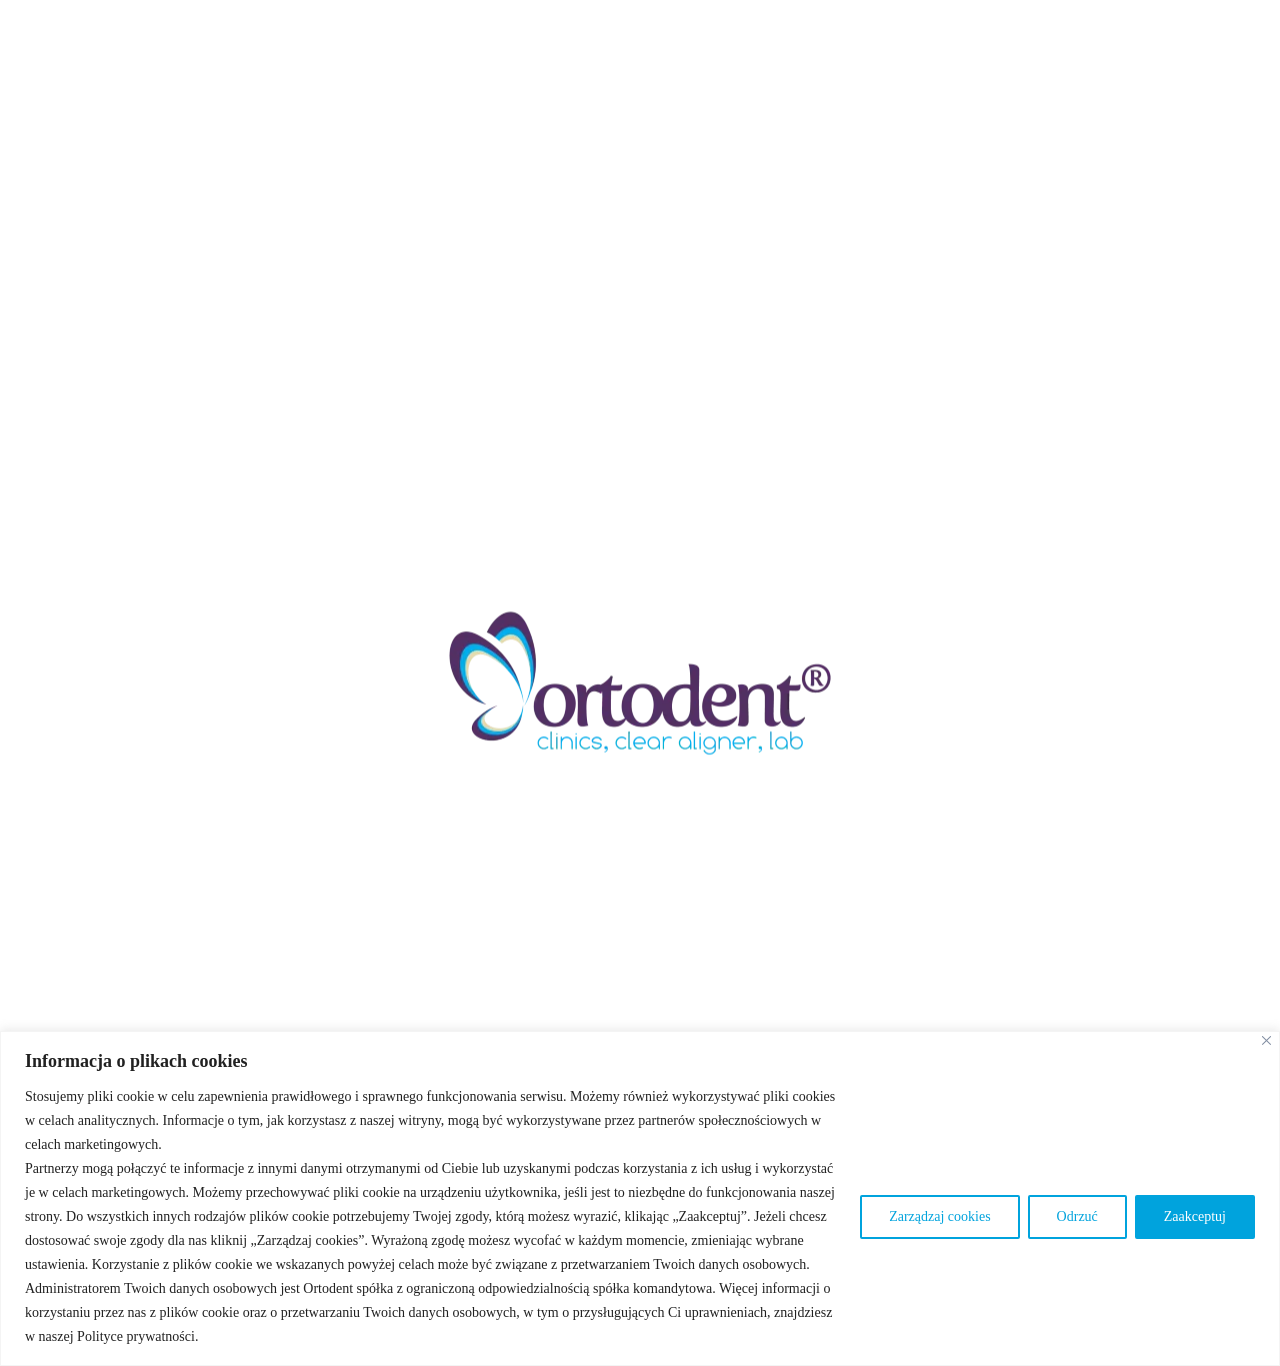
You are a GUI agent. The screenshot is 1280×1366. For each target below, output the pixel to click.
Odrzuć (1077, 1216)
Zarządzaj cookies (939, 1216)
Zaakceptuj (1195, 1216)
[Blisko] (1266, 1040)
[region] (640, 1198)
